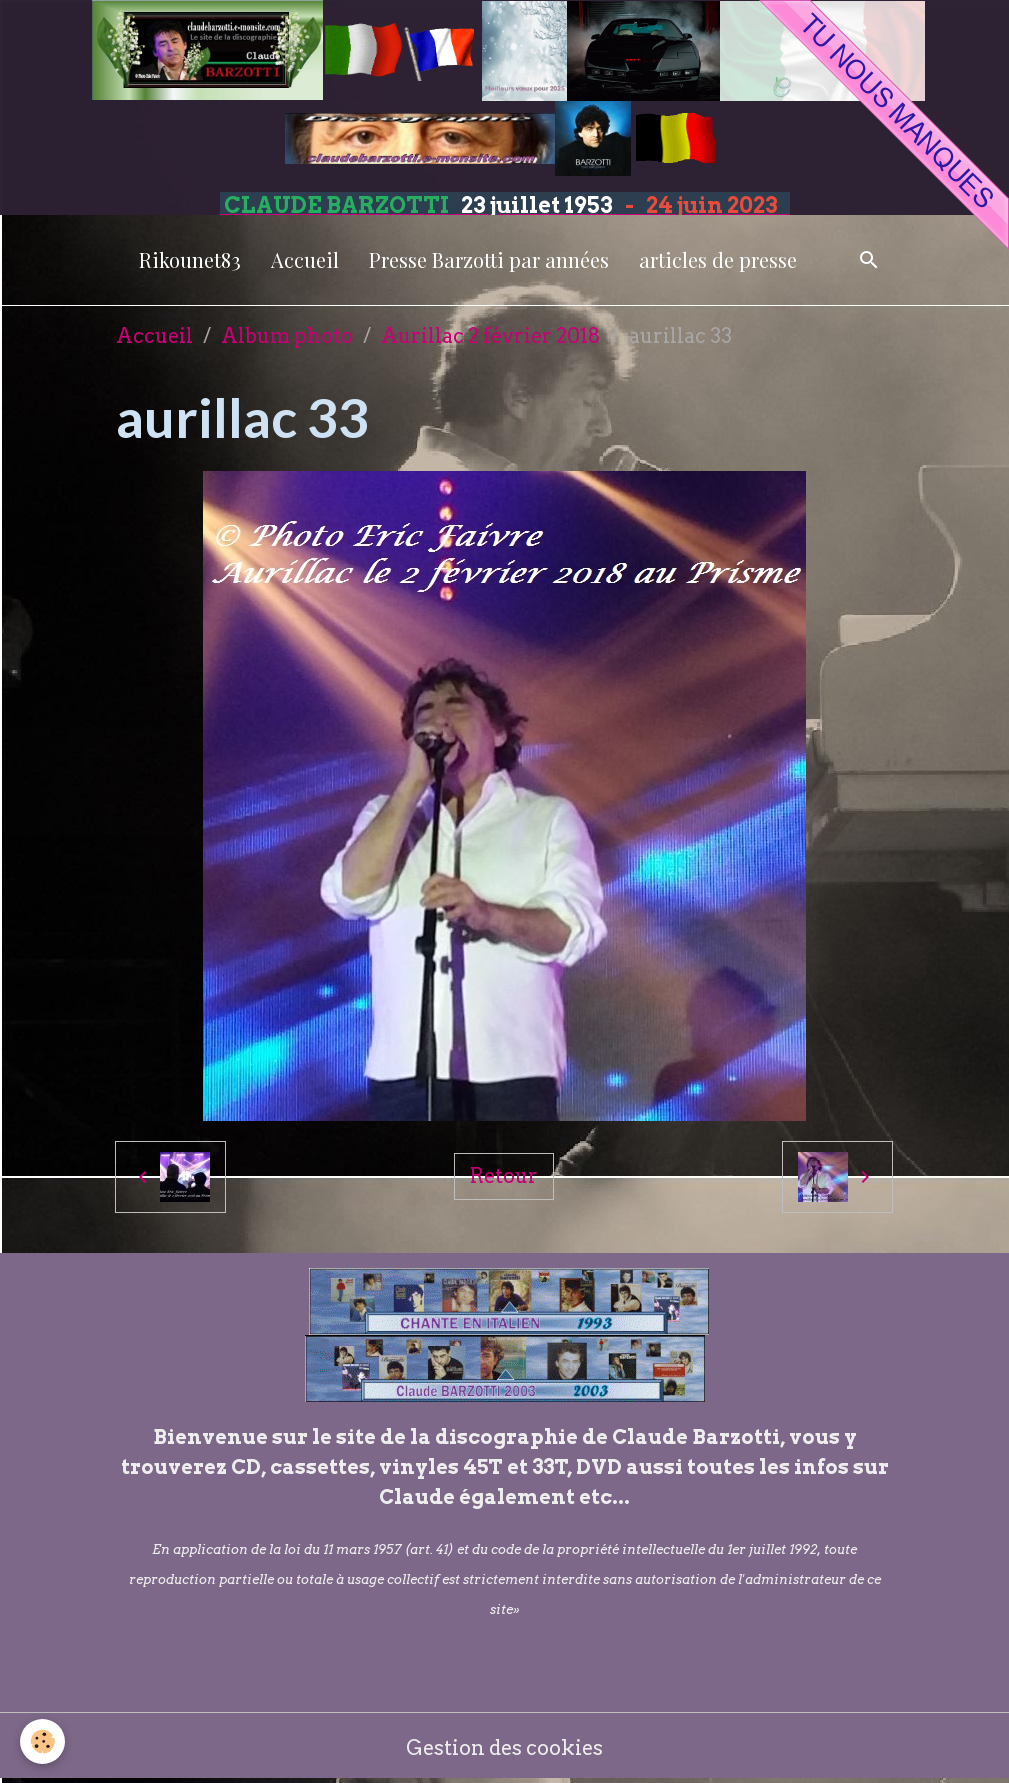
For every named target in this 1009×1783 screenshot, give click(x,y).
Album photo (287, 336)
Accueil (305, 259)
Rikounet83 (190, 259)
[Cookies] (42, 1741)
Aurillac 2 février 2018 (491, 336)
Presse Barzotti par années (489, 259)
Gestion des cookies (504, 1748)
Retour (504, 1176)
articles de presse (718, 259)
